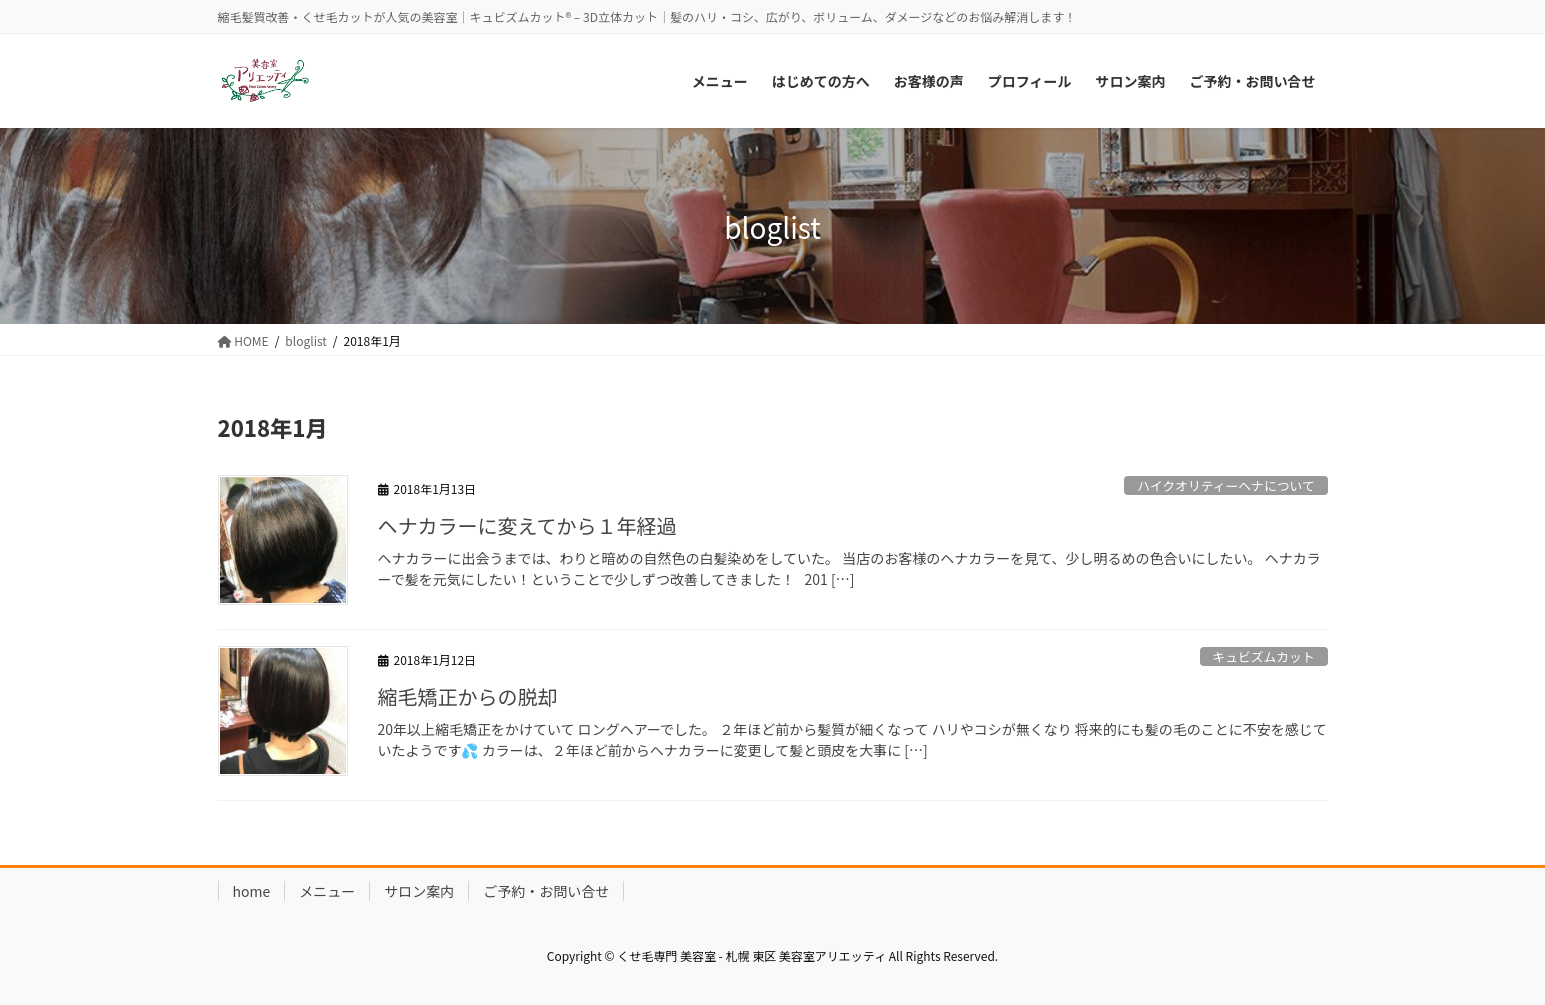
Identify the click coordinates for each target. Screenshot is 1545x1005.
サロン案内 (419, 891)
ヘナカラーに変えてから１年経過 (527, 525)
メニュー (327, 891)
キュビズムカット (1263, 656)
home (252, 891)
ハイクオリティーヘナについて (1226, 485)
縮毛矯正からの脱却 (468, 696)
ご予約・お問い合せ (546, 891)
